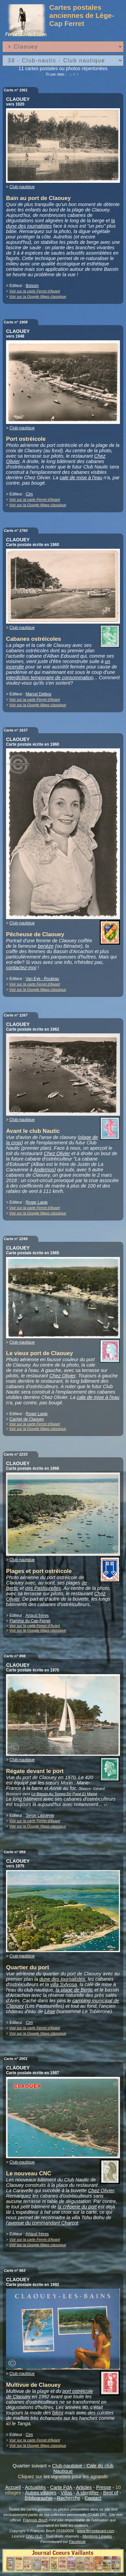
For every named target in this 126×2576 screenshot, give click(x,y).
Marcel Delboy (38, 694)
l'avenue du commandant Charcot (42, 2223)
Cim (29, 494)
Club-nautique (22, 186)
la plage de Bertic (74, 1990)
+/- (105, 1805)
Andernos (44, 1169)
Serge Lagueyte (40, 1815)
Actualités (35, 2487)
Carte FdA (61, 2487)
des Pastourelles (43, 1588)
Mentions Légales (97, 2536)
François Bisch (35, 2520)
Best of (110, 2492)
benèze (45, 946)
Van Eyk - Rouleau (42, 978)
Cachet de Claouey (26, 1419)
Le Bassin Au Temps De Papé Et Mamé (64, 1794)
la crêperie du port (77, 2206)
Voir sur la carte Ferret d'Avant (34, 291)
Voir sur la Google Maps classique (37, 296)
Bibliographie (39, 2498)
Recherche (69, 2498)
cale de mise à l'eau (80, 477)
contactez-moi (21, 967)
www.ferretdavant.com (96, 2531)
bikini (58, 2412)
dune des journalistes (62, 1979)
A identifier (87, 2492)
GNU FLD (34, 2536)
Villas (66, 2492)
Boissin (32, 285)
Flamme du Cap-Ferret (29, 1621)
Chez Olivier (57, 1153)
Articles (84, 2487)
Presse (103, 2487)
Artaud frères (37, 1615)
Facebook (77, 2542)
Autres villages (40, 2492)
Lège (49, 2011)
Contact (93, 2498)
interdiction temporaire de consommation (49, 677)
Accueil (13, 2487)
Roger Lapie (36, 1202)
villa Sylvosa (63, 1984)
